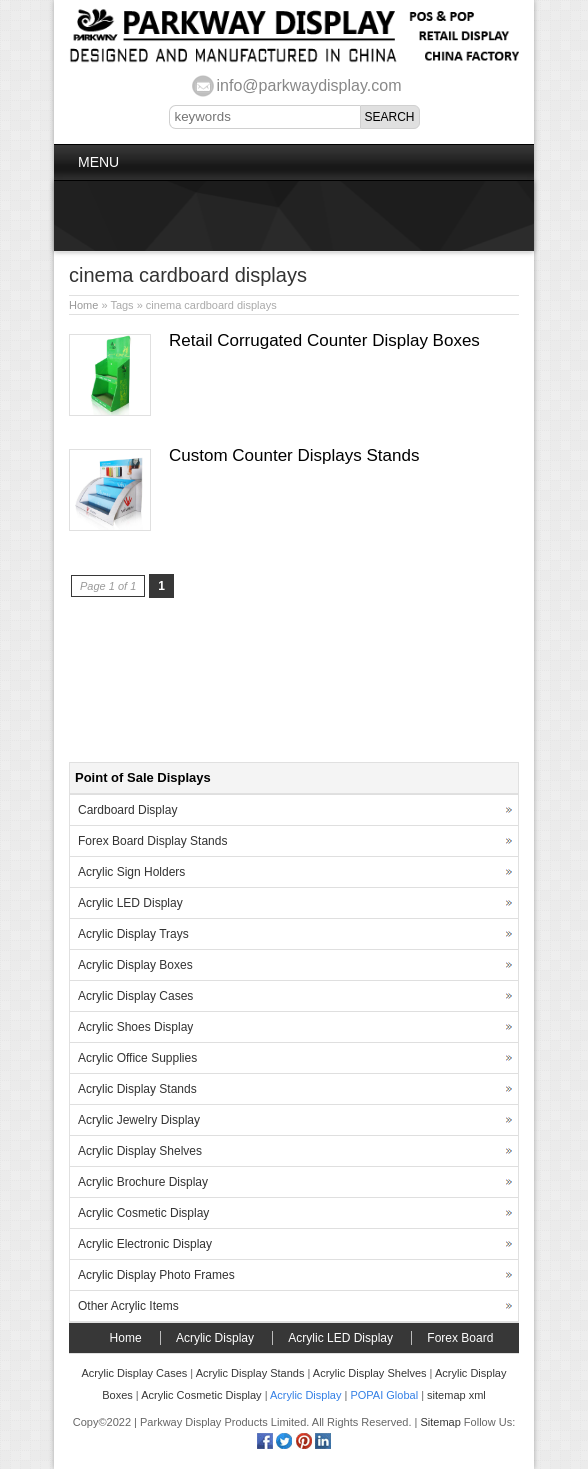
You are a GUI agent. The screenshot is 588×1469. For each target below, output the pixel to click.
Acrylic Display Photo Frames (156, 1275)
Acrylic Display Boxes (135, 965)
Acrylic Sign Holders (131, 872)
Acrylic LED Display (130, 903)
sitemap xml (456, 1395)
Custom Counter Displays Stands (294, 455)
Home (83, 305)
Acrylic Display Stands (137, 1089)
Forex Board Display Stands (152, 841)
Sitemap (440, 1422)
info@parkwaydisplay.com (309, 85)
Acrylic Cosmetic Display (143, 1213)
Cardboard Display (127, 810)
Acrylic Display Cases (135, 996)
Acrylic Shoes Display (135, 1027)
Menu (98, 162)
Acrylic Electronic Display (145, 1244)
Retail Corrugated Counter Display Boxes (324, 340)
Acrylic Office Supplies (137, 1058)
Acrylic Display (215, 1338)
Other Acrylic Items (128, 1306)
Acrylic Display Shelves (140, 1151)
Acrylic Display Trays (133, 934)
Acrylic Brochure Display (143, 1182)
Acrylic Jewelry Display (139, 1120)
